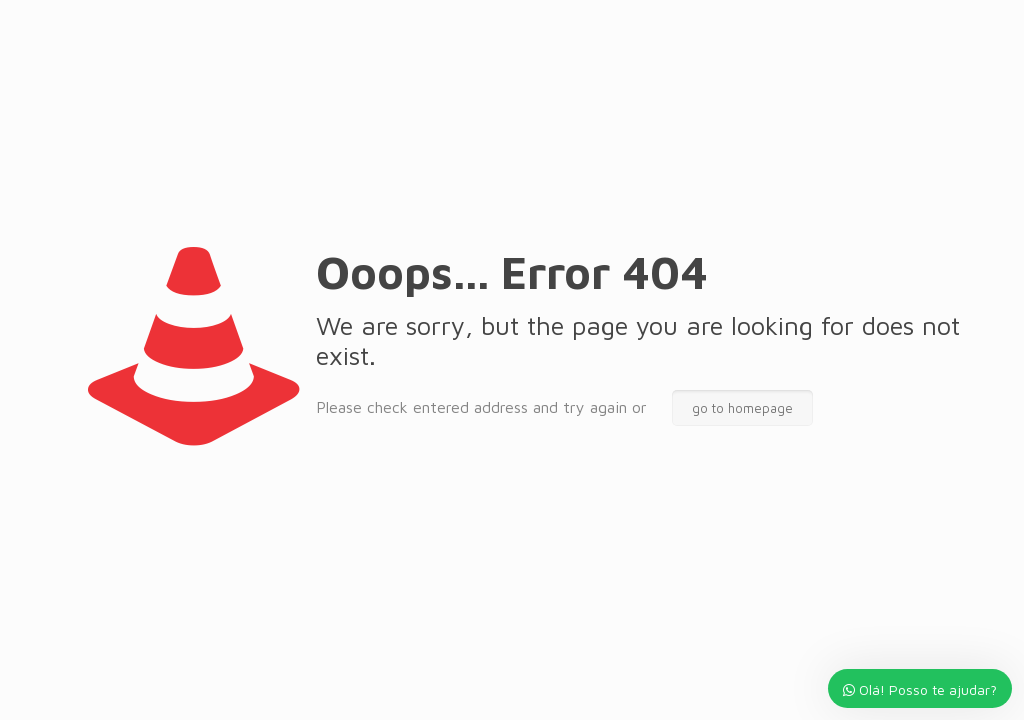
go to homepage (742, 408)
